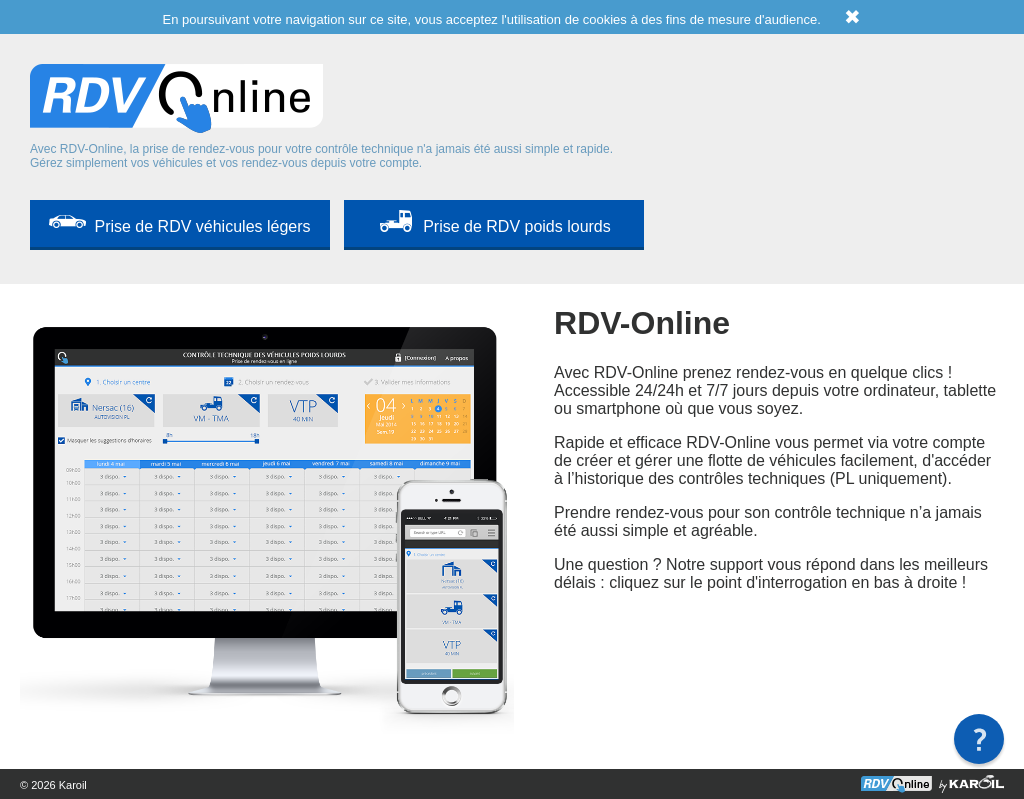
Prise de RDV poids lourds (517, 226)
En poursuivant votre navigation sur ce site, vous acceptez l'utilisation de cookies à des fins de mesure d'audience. (512, 19)
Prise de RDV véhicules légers (202, 226)
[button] (979, 739)
